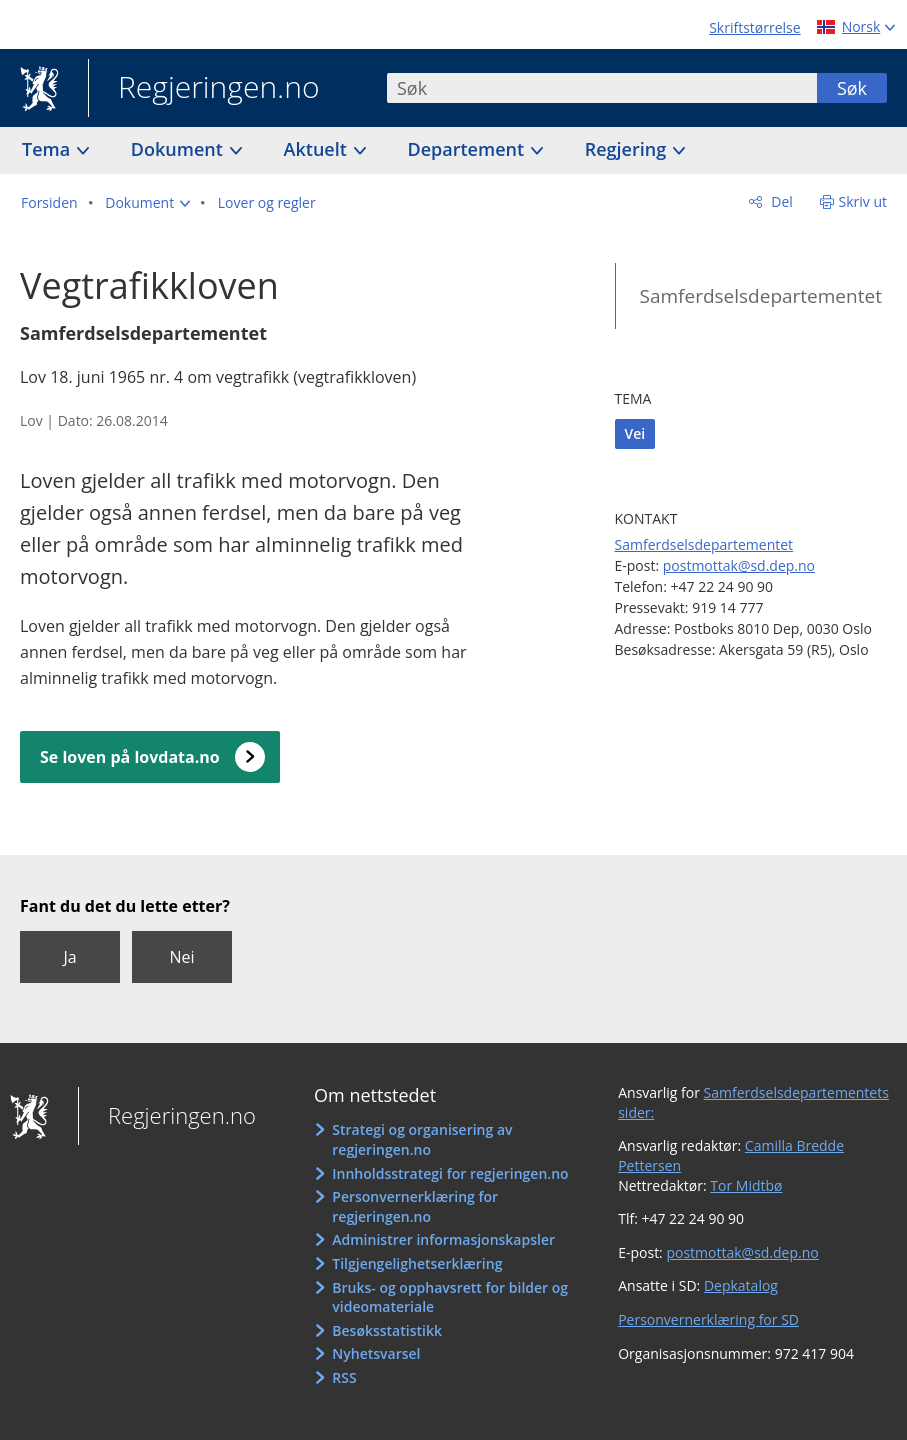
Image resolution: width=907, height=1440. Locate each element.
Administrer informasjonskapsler (443, 1239)
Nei (181, 957)
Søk (852, 88)
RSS (344, 1377)
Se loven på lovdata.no (130, 757)
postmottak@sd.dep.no (739, 565)
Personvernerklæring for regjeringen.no (415, 1206)
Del (780, 201)
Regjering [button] (628, 149)
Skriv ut (863, 201)
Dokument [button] (179, 149)
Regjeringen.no (204, 89)
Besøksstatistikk (387, 1330)
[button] (147, 203)
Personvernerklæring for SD (708, 1319)
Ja (69, 957)
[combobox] (602, 88)
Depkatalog (741, 1285)
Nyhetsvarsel (376, 1353)
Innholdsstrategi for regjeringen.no (450, 1173)
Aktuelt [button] (318, 149)
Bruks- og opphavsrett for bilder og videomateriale (450, 1297)
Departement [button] (468, 149)
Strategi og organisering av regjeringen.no (422, 1139)
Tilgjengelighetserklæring (417, 1263)
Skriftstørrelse (754, 27)
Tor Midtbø (746, 1185)
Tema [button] (48, 149)
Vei (635, 433)
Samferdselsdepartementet (761, 296)
